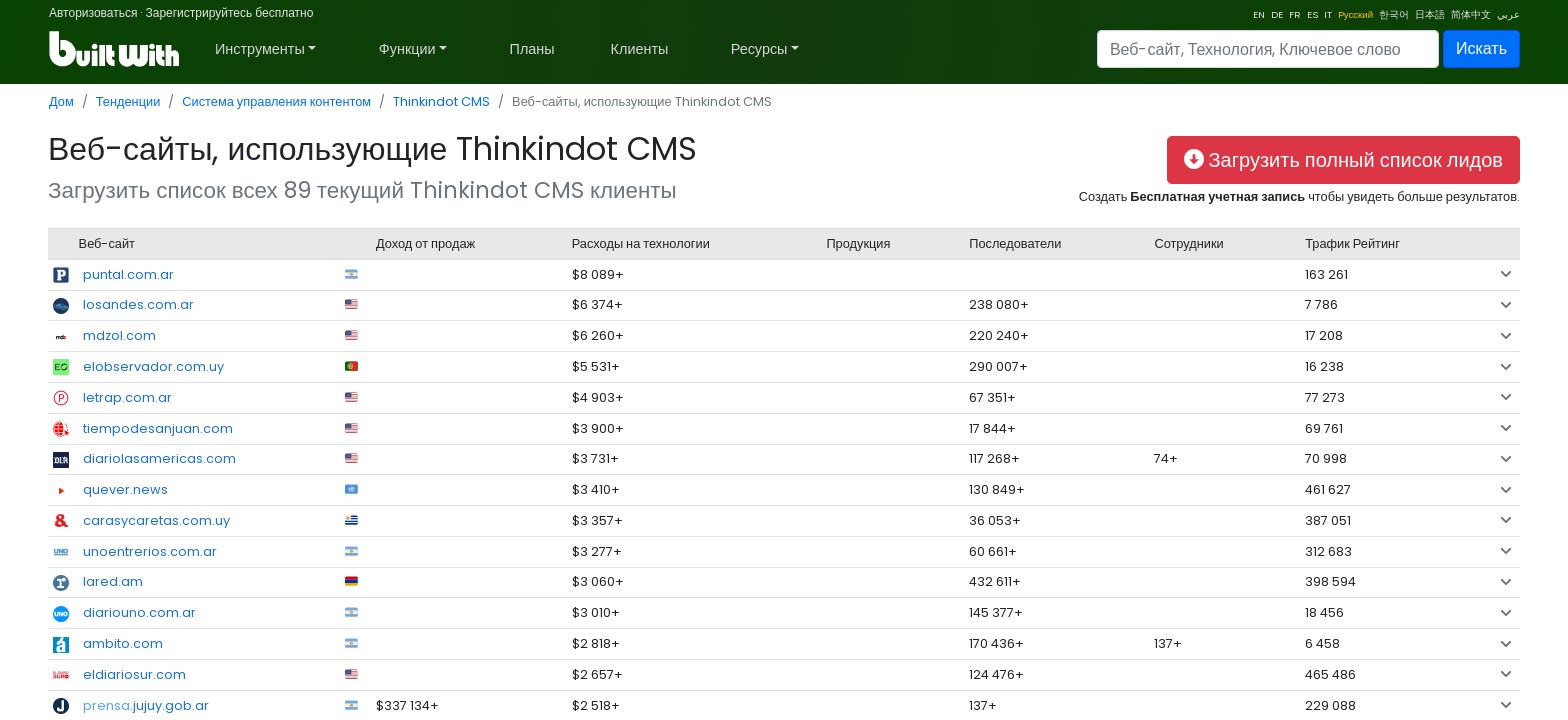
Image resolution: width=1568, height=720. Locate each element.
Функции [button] (407, 49)
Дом (61, 101)
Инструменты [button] (260, 49)
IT (1328, 14)
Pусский (1355, 14)
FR (1295, 14)
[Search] (1268, 49)
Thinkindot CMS (441, 101)
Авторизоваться (93, 12)
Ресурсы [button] (759, 49)
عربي (1508, 14)
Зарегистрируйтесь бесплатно (229, 12)
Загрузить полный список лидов (1343, 160)
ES (1312, 14)
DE (1277, 14)
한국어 (1394, 14)
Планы (532, 49)
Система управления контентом (276, 101)
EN (1259, 14)
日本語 (1430, 14)
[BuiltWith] (115, 49)
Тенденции (128, 101)
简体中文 (1471, 14)
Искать (1481, 48)
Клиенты (640, 49)
